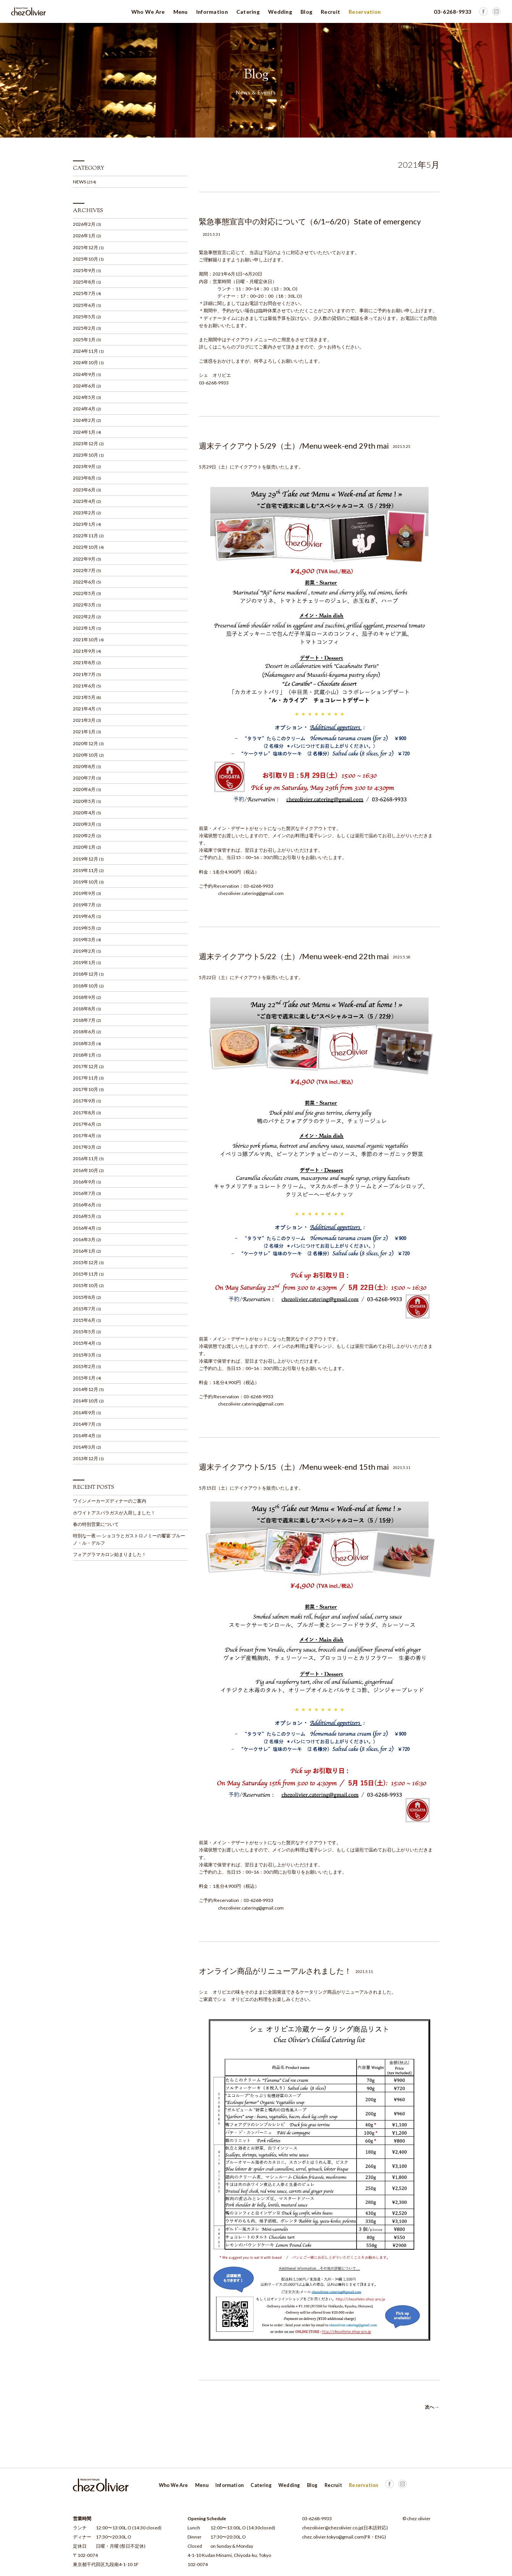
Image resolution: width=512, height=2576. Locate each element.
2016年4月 (84, 1228)
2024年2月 (84, 420)
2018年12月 (85, 974)
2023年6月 (84, 490)
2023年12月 (85, 443)
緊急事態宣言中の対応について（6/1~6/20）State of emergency (310, 221)
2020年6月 (84, 789)
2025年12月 (85, 247)
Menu (180, 11)
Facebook (496, 11)
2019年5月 (84, 928)
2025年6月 (84, 305)
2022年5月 (84, 593)
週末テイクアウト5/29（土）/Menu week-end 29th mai (294, 445)
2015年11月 (85, 1274)
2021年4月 (84, 709)
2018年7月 (84, 1020)
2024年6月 (84, 386)
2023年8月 (84, 478)
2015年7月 (84, 1309)
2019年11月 (85, 870)
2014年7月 (84, 1424)
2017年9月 (84, 1101)
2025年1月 (84, 339)
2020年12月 (85, 743)
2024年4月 (84, 409)
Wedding (280, 11)
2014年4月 (84, 1435)
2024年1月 (84, 432)
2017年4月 (84, 1135)
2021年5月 (84, 697)
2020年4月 (84, 812)
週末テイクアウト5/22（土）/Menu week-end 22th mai (294, 956)
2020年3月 (84, 824)
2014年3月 (84, 1447)
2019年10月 (85, 882)
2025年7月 (84, 293)
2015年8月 (84, 1297)
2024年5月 (84, 397)
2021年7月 (84, 674)
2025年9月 (84, 270)
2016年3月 (84, 1239)
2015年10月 (85, 1285)
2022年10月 (85, 547)
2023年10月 (85, 455)
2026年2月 (84, 224)
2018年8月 (84, 1009)
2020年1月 (84, 847)
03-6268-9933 (317, 2518)
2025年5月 (84, 316)
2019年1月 (84, 962)
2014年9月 (84, 1412)
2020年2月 (84, 835)
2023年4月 (84, 501)
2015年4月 (84, 1343)
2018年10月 (85, 986)
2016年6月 (84, 1205)
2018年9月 (84, 997)
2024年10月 (85, 362)
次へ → (432, 2407)
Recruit (330, 11)
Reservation (365, 11)
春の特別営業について (96, 1524)
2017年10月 (85, 1089)
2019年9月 (84, 893)
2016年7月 (84, 1193)
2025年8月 (84, 282)
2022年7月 (84, 570)
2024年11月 (85, 351)
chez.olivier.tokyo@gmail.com (332, 2537)
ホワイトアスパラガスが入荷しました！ (114, 1513)
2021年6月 (84, 686)
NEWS (79, 182)
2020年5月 (84, 801)
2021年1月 (84, 731)
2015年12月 (85, 1262)
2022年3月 (84, 605)
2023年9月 (84, 466)
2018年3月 (84, 1043)
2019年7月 (84, 905)
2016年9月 (84, 1182)
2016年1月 (84, 1251)
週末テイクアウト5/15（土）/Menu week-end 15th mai (294, 1466)
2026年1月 (84, 235)
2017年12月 (85, 1066)
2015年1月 (84, 1378)
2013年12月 (85, 1458)
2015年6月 (84, 1320)
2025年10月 (85, 259)
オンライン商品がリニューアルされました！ (275, 1970)
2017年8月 (84, 1112)
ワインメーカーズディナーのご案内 (109, 1501)
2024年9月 (84, 374)
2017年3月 (84, 1147)
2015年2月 (84, 1366)
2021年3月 (84, 720)
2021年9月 (84, 651)
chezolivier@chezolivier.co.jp (332, 2528)
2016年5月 (84, 1216)
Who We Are (148, 11)
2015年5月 (84, 1331)
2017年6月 (84, 1124)
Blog (306, 11)
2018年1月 (84, 1055)
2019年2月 (84, 951)
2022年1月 (84, 628)
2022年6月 (84, 582)
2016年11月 (85, 1158)
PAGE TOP (416, 2485)
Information (212, 11)
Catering (248, 11)
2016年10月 (85, 1170)
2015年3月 (84, 1355)
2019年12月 (85, 859)
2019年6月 (84, 916)
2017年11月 (85, 1078)
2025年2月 (84, 328)
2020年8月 (84, 766)
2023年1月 (84, 524)
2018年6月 (84, 1031)
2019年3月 (84, 939)
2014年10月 (85, 1401)
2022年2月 (84, 616)
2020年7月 (84, 778)
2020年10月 (85, 755)
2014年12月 (85, 1389)
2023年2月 (84, 513)
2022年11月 (85, 535)
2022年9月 (84, 559)
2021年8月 (84, 662)
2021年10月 (85, 639)
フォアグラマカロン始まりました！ (109, 1554)
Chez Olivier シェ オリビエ (28, 11)
